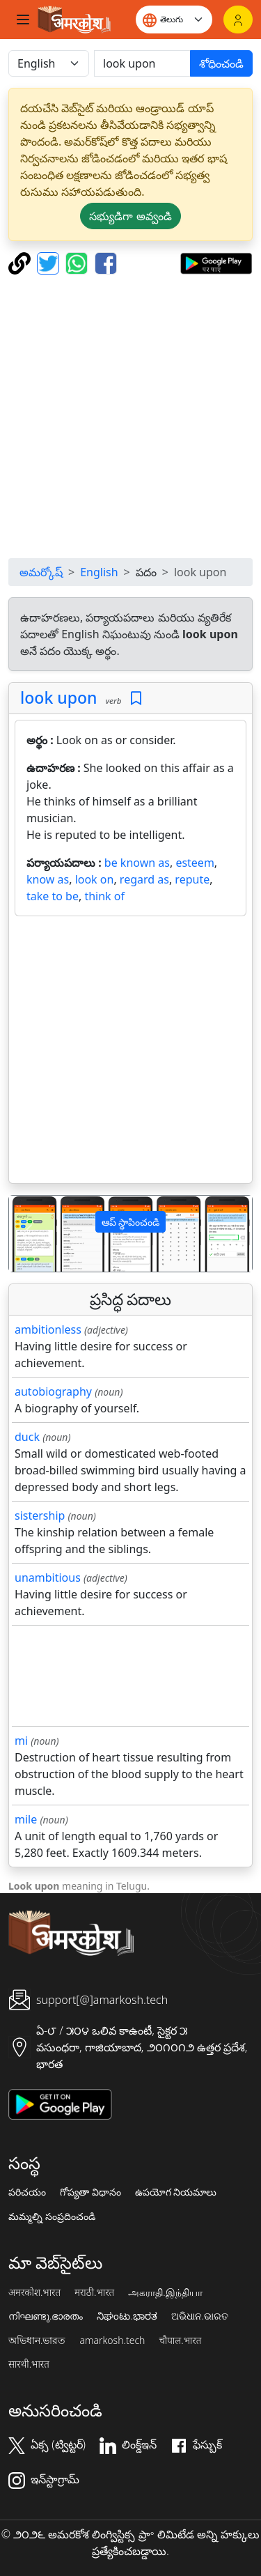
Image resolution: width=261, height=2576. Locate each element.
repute (192, 879)
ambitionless (48, 1329)
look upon (58, 697)
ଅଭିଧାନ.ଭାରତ (199, 2316)
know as (47, 879)
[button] (27, 1234)
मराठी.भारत (94, 2292)
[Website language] (174, 19)
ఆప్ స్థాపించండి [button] (131, 1221)
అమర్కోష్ (41, 572)
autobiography (53, 1391)
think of (104, 896)
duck (27, 1436)
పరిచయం (27, 2192)
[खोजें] (142, 63)
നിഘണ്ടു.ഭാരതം (45, 2316)
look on (94, 879)
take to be (52, 896)
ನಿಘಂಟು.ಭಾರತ (127, 2316)
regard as (144, 879)
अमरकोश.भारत (34, 2292)
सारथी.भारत (28, 2364)
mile (26, 1819)
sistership (40, 1515)
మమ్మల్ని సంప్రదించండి (51, 2216)
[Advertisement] (130, 416)
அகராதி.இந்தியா (165, 2292)
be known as (137, 862)
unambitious (48, 1577)
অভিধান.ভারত (36, 2340)
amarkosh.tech (112, 2340)
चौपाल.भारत (180, 2340)
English (99, 572)
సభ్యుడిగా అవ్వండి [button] (130, 216)
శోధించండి (221, 63)
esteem (194, 862)
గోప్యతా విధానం (90, 2192)
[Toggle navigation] (23, 19)
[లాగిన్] (238, 19)
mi (21, 1740)
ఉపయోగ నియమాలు (176, 2192)
